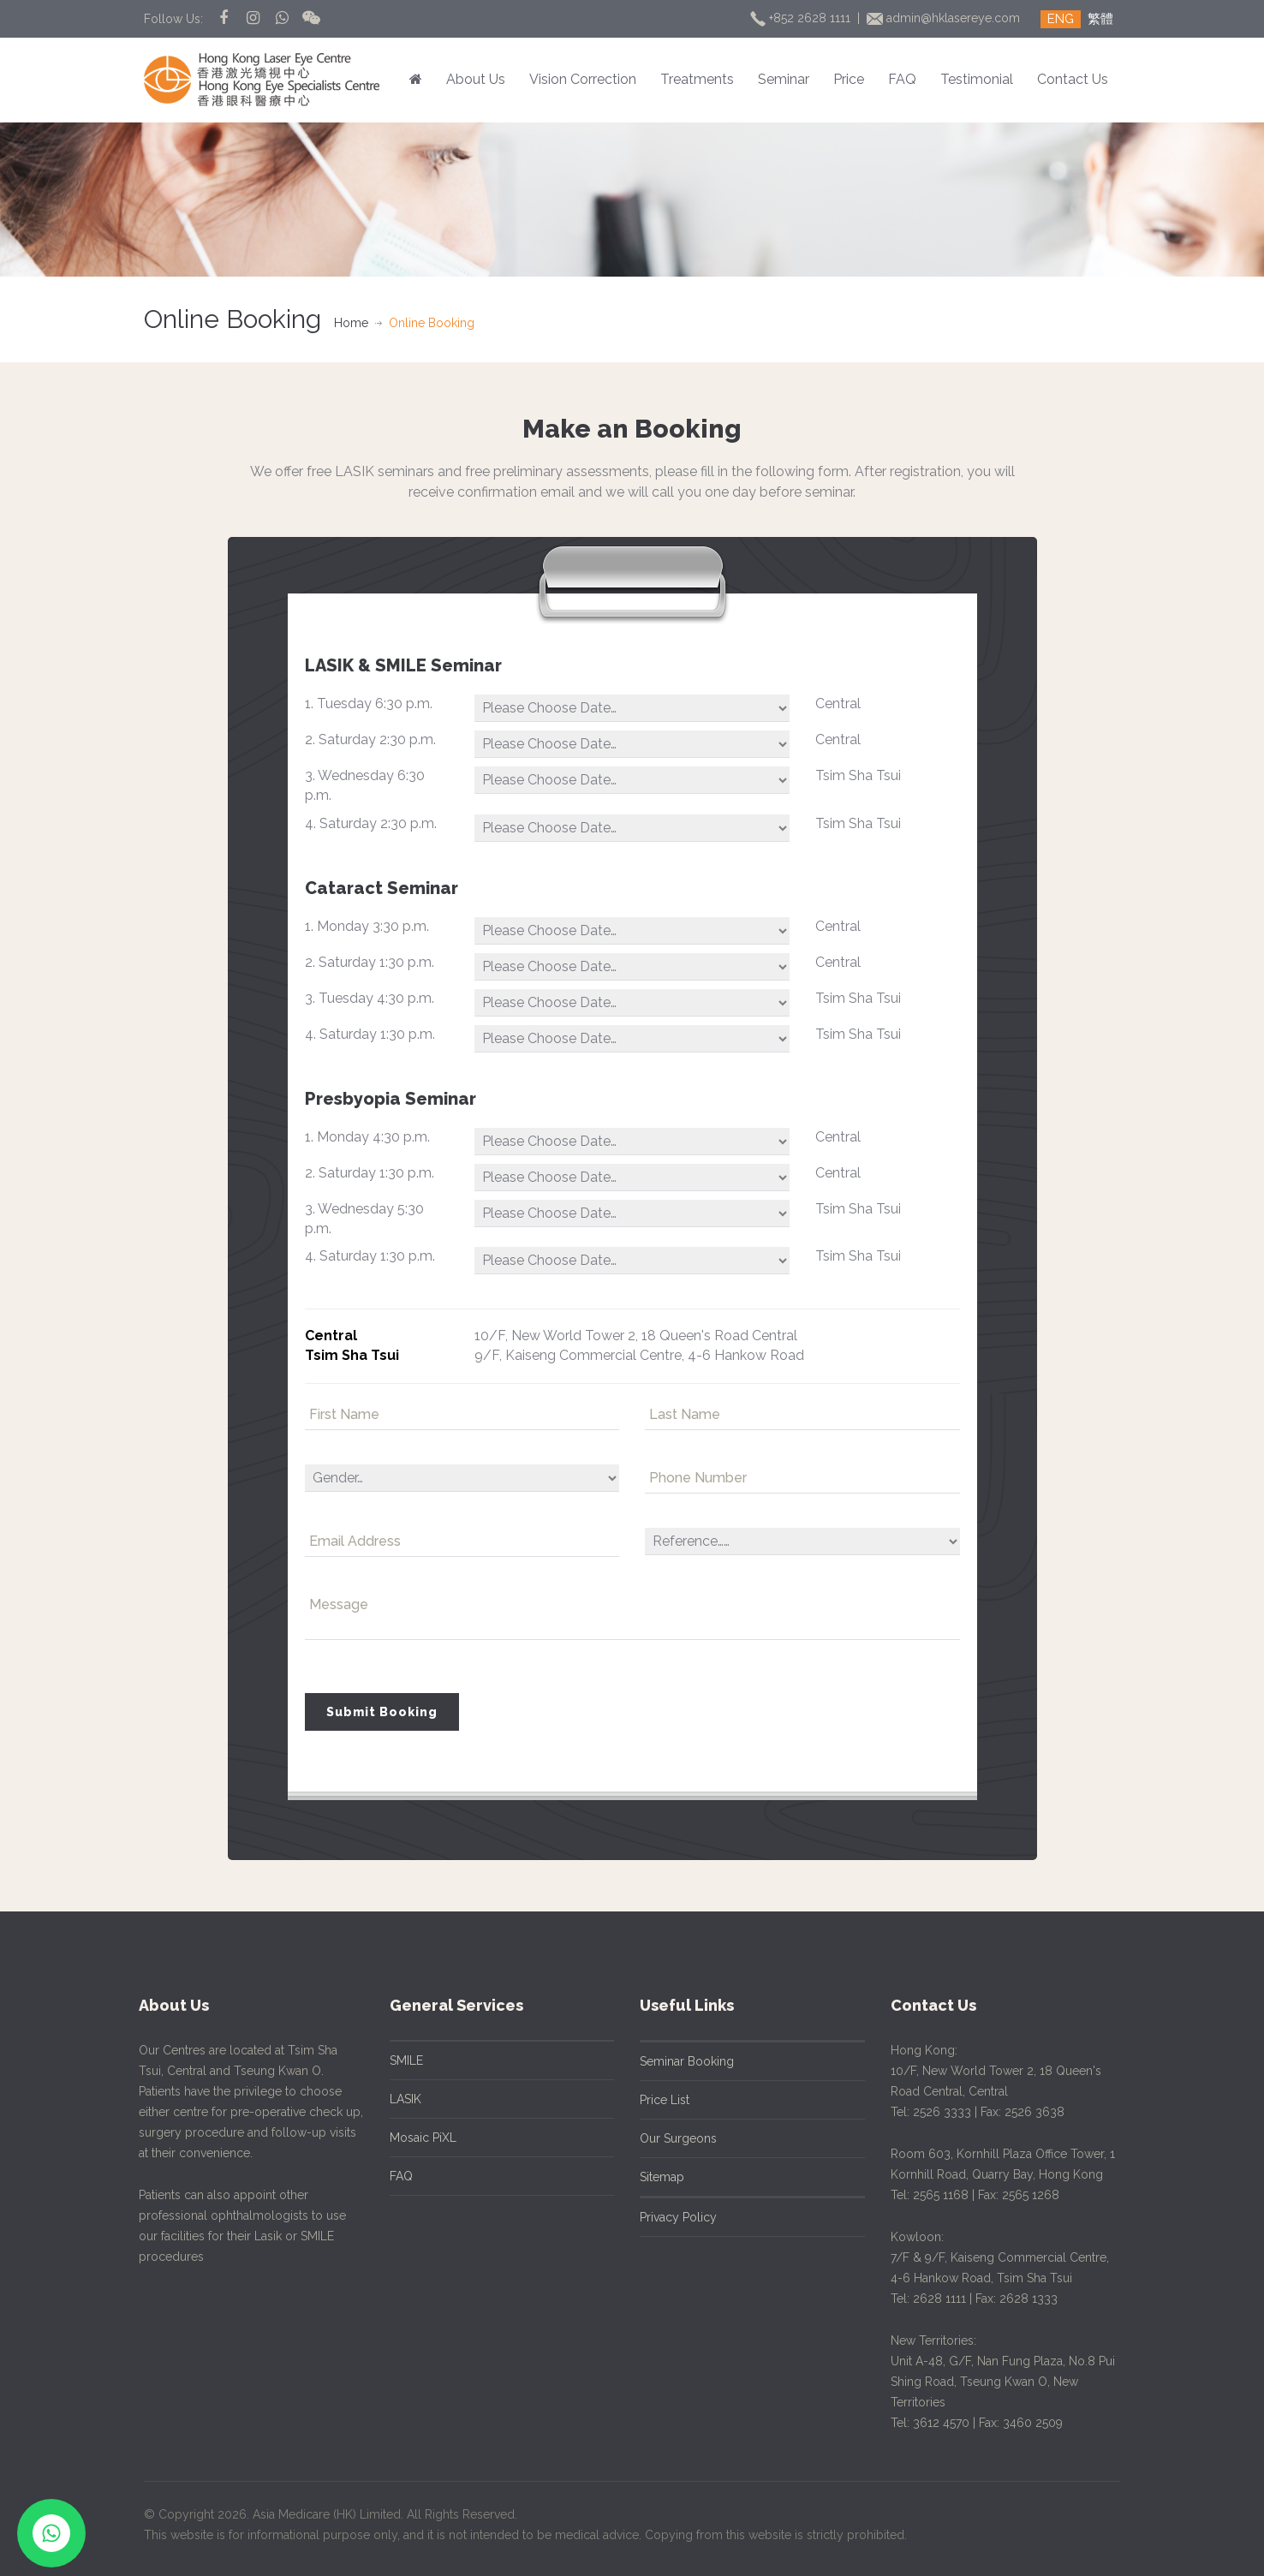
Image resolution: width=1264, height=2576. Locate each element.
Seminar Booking (676, 2061)
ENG (1060, 19)
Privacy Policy (667, 2217)
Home (351, 323)
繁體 (1100, 19)
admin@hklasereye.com (945, 18)
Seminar (783, 79)
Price (848, 79)
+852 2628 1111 (802, 18)
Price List (653, 2100)
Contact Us (1072, 79)
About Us (475, 79)
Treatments (697, 79)
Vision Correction (582, 79)
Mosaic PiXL (412, 2137)
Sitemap (651, 2177)
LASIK (394, 2099)
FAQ (902, 79)
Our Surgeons (667, 2138)
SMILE (395, 2060)
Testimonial (976, 79)
